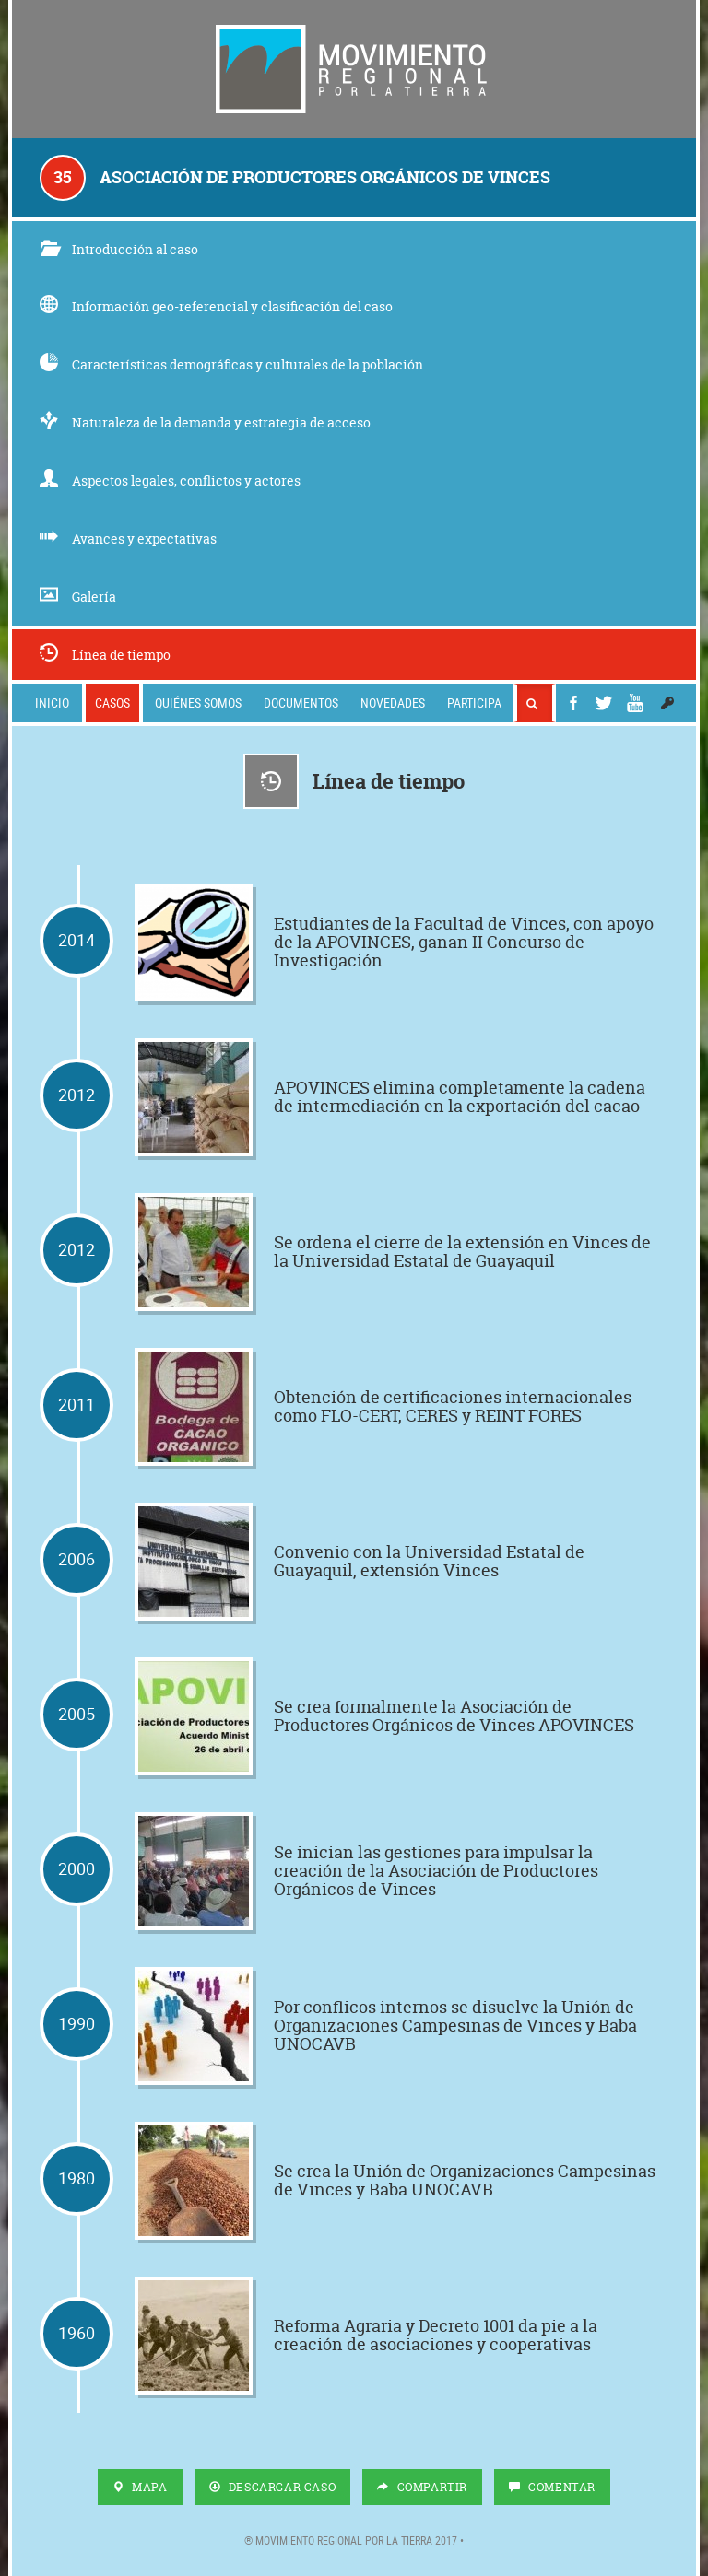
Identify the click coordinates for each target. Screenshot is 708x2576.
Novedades (392, 702)
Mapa (140, 2487)
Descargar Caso (272, 2487)
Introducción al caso (119, 249)
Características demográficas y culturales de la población (231, 364)
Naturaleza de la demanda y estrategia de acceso (205, 422)
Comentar (552, 2487)
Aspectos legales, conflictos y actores (170, 480)
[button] (667, 703)
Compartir (422, 2487)
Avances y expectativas (128, 538)
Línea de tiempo (105, 654)
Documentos (301, 702)
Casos (112, 702)
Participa (474, 702)
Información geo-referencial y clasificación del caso (216, 306)
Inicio (52, 702)
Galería (78, 596)
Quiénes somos (198, 702)
